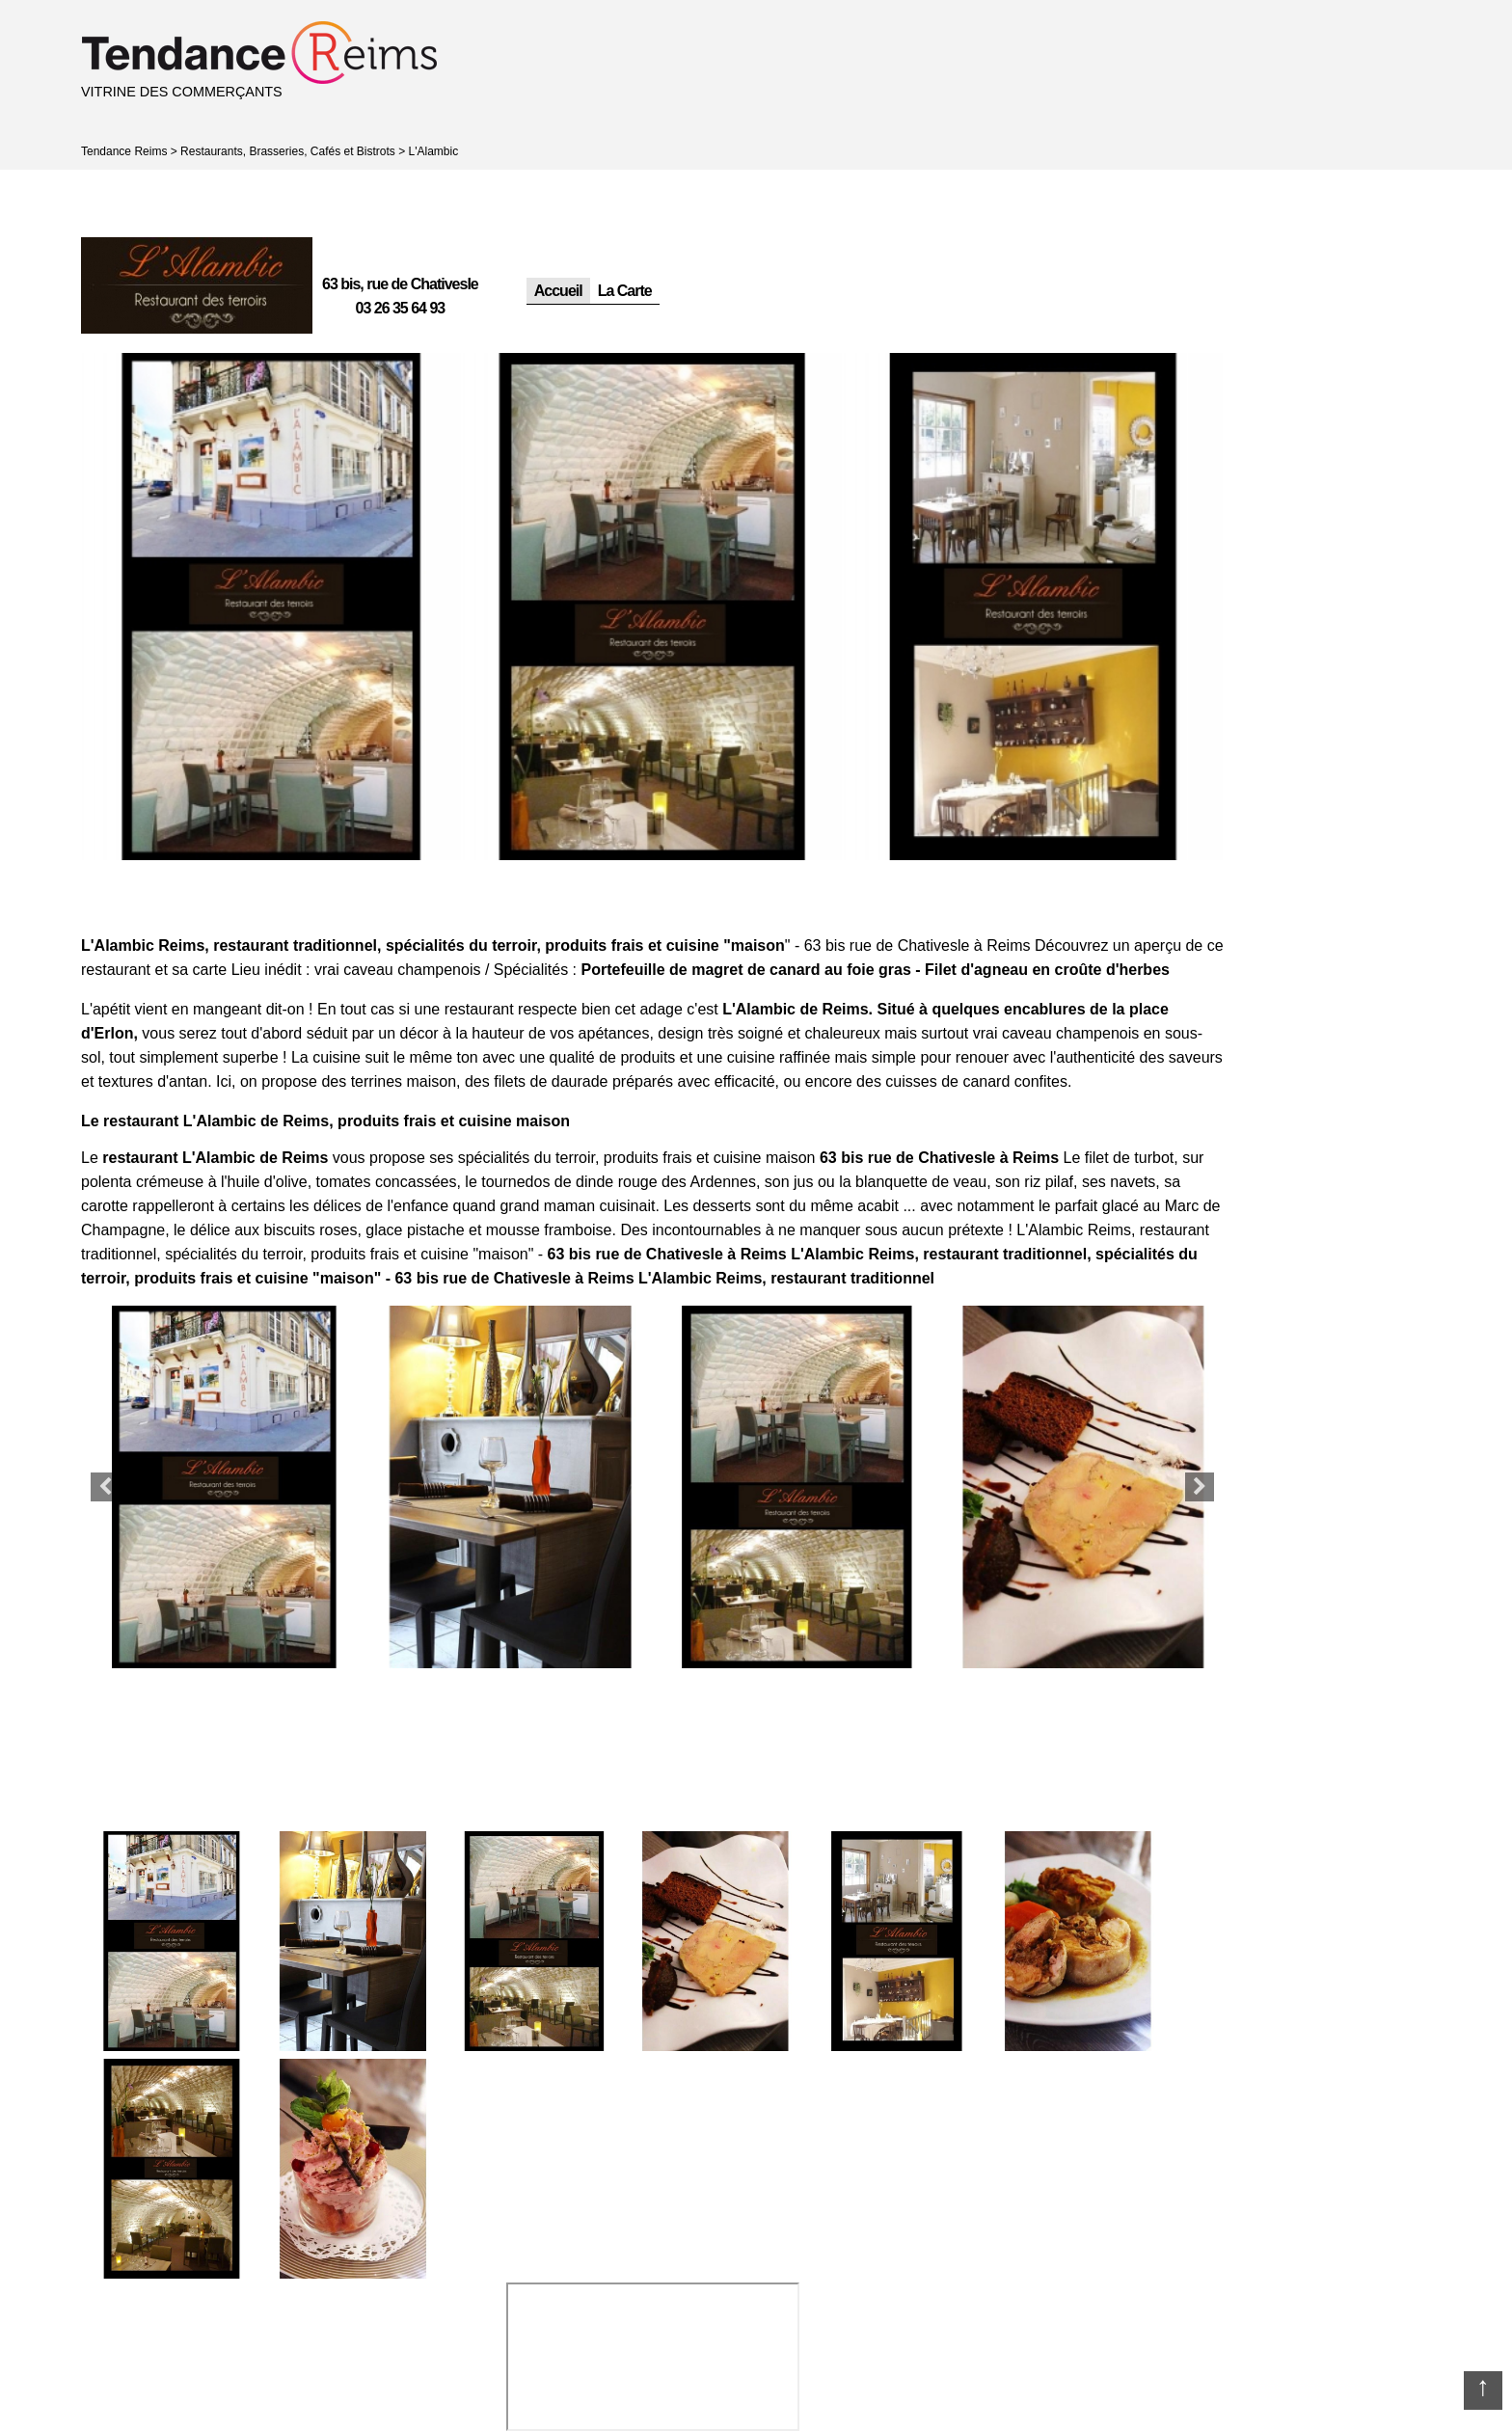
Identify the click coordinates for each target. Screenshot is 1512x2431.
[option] (271, 607)
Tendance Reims (124, 151)
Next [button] (1199, 1486)
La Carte (625, 291)
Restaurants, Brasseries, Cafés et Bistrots (287, 151)
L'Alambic (434, 151)
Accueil (558, 291)
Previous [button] (105, 1486)
